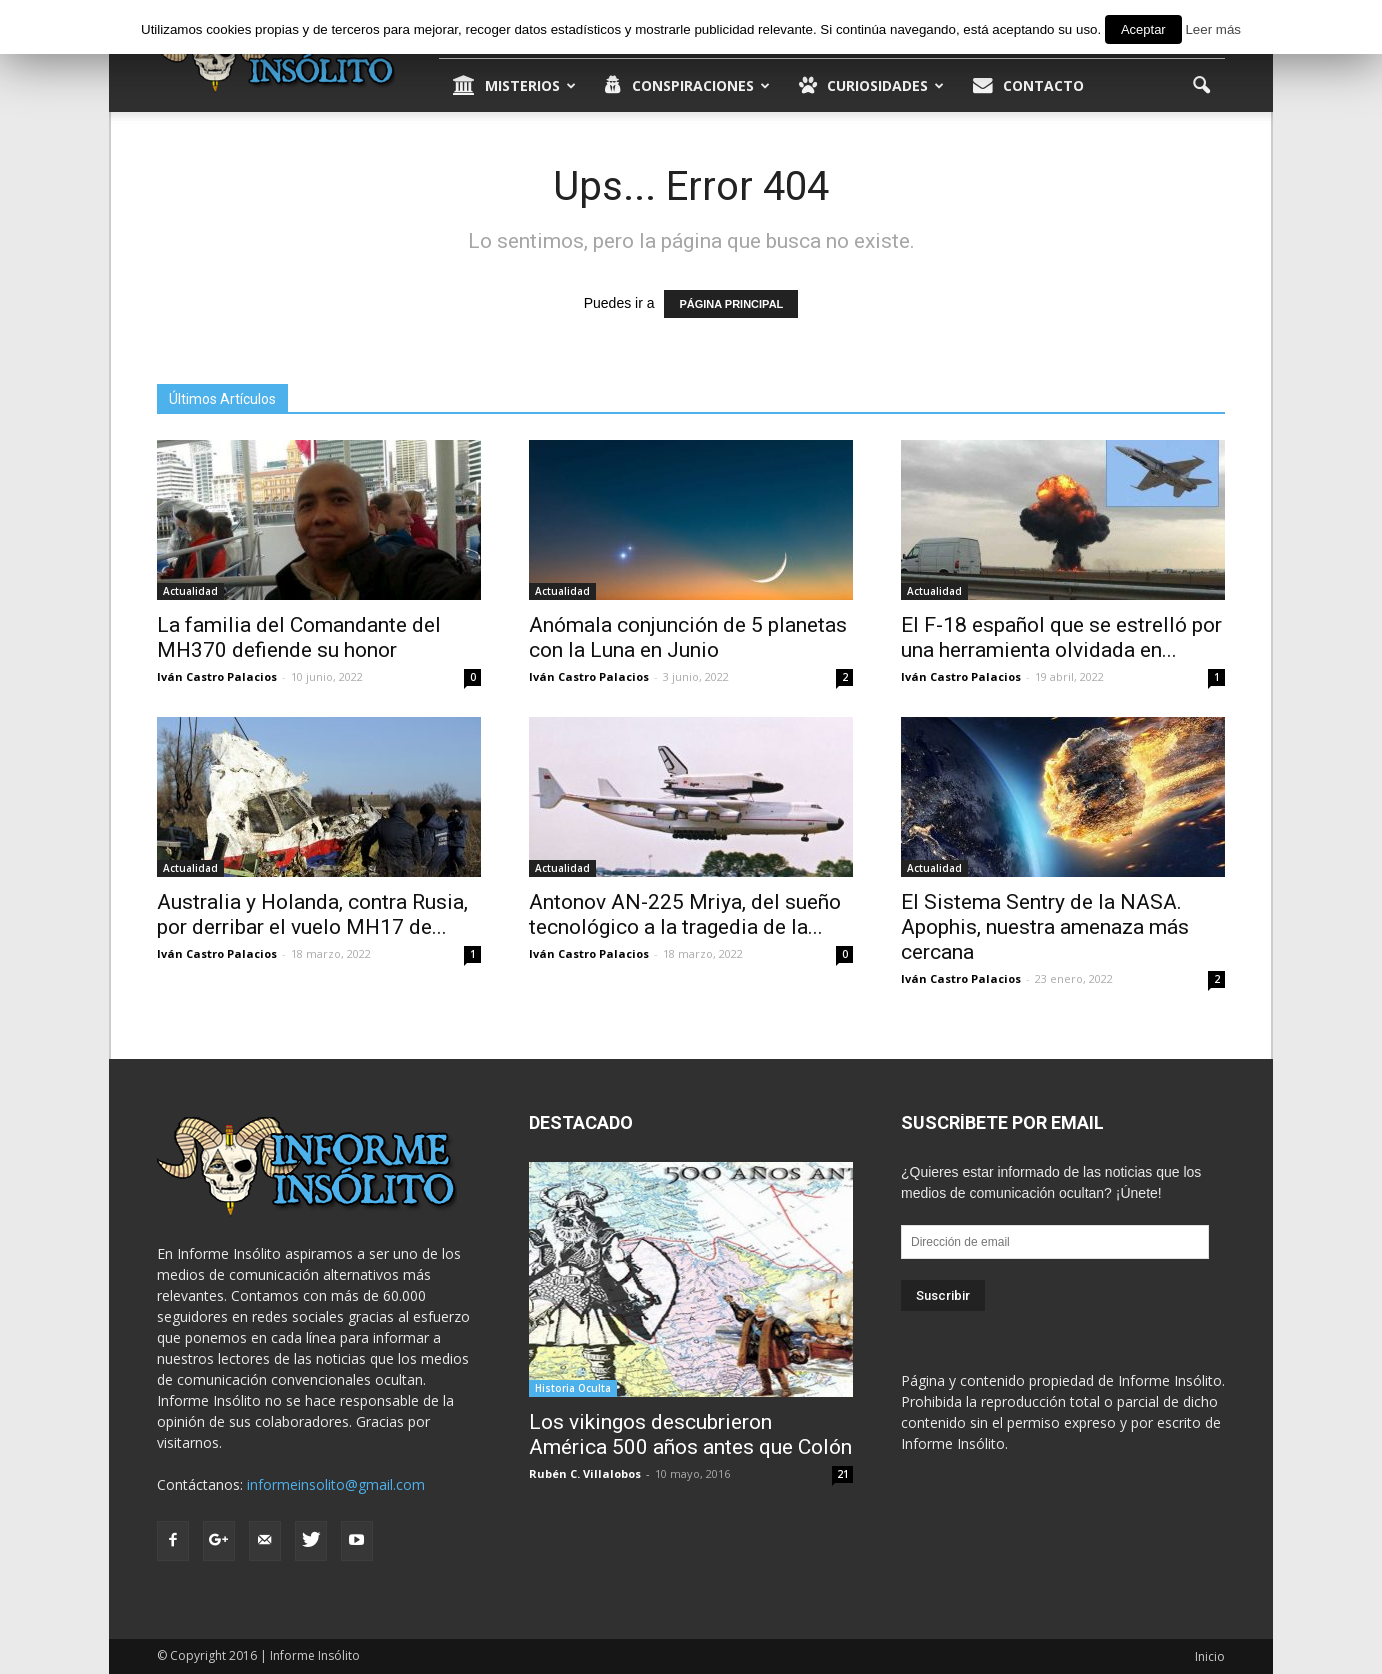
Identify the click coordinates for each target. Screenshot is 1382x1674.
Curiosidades (871, 86)
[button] (1201, 86)
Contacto (1028, 86)
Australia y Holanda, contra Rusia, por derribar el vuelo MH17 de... (312, 914)
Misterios (514, 86)
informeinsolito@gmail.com (336, 1484)
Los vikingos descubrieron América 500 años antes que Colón (690, 1434)
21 (843, 1474)
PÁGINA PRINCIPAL (731, 304)
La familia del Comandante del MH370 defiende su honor (299, 637)
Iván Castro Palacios (217, 676)
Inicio (1210, 1656)
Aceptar (1143, 29)
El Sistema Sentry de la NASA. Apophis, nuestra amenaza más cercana (1045, 927)
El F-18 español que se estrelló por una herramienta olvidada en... (1061, 637)
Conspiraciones (687, 86)
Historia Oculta (573, 1388)
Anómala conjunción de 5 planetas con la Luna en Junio (688, 637)
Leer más (1213, 29)
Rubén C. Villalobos (585, 1473)
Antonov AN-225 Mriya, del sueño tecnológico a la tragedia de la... (685, 914)
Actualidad (190, 591)
